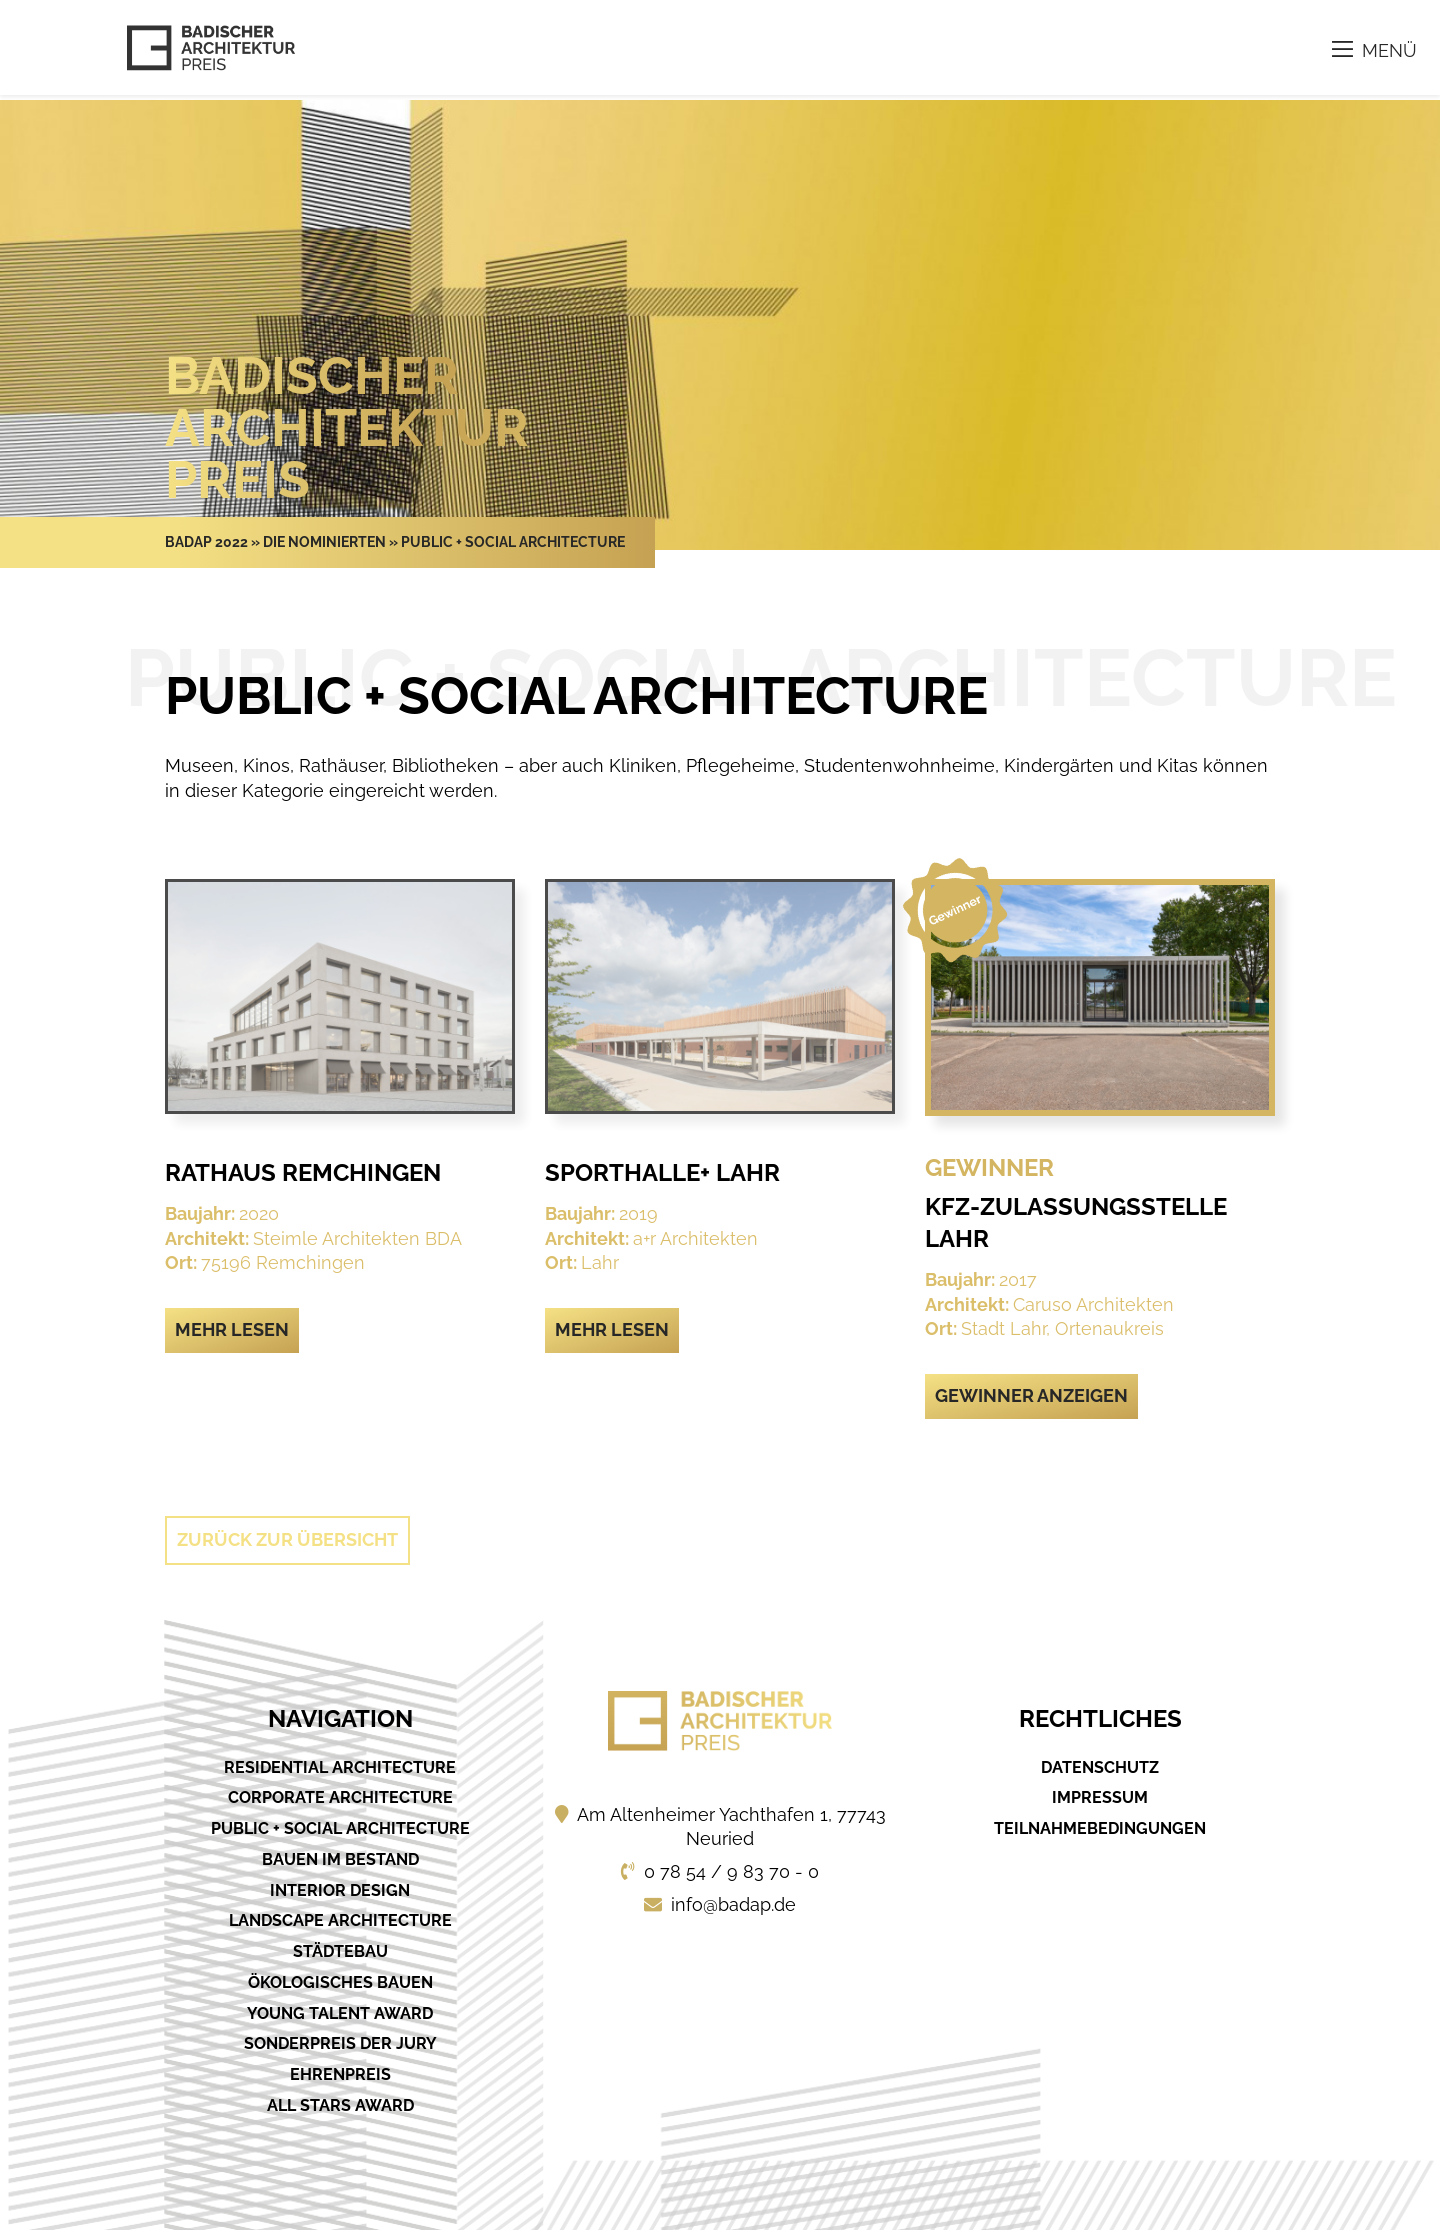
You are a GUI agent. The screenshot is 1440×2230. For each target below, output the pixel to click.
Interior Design (340, 1890)
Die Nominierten (324, 542)
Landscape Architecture (340, 1920)
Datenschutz (1100, 1767)
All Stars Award (340, 2105)
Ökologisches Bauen (340, 1982)
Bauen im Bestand (340, 1859)
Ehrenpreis (340, 2074)
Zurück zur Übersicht (287, 1539)
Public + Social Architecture (340, 1828)
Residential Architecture (340, 1767)
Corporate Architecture (340, 1797)
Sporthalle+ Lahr (662, 1172)
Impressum (1100, 1797)
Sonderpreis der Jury (340, 2043)
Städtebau (340, 1951)
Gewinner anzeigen (1031, 1395)
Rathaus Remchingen (303, 1172)
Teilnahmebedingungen (1100, 1828)
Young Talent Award (340, 2013)
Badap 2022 (206, 542)
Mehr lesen (232, 1329)
